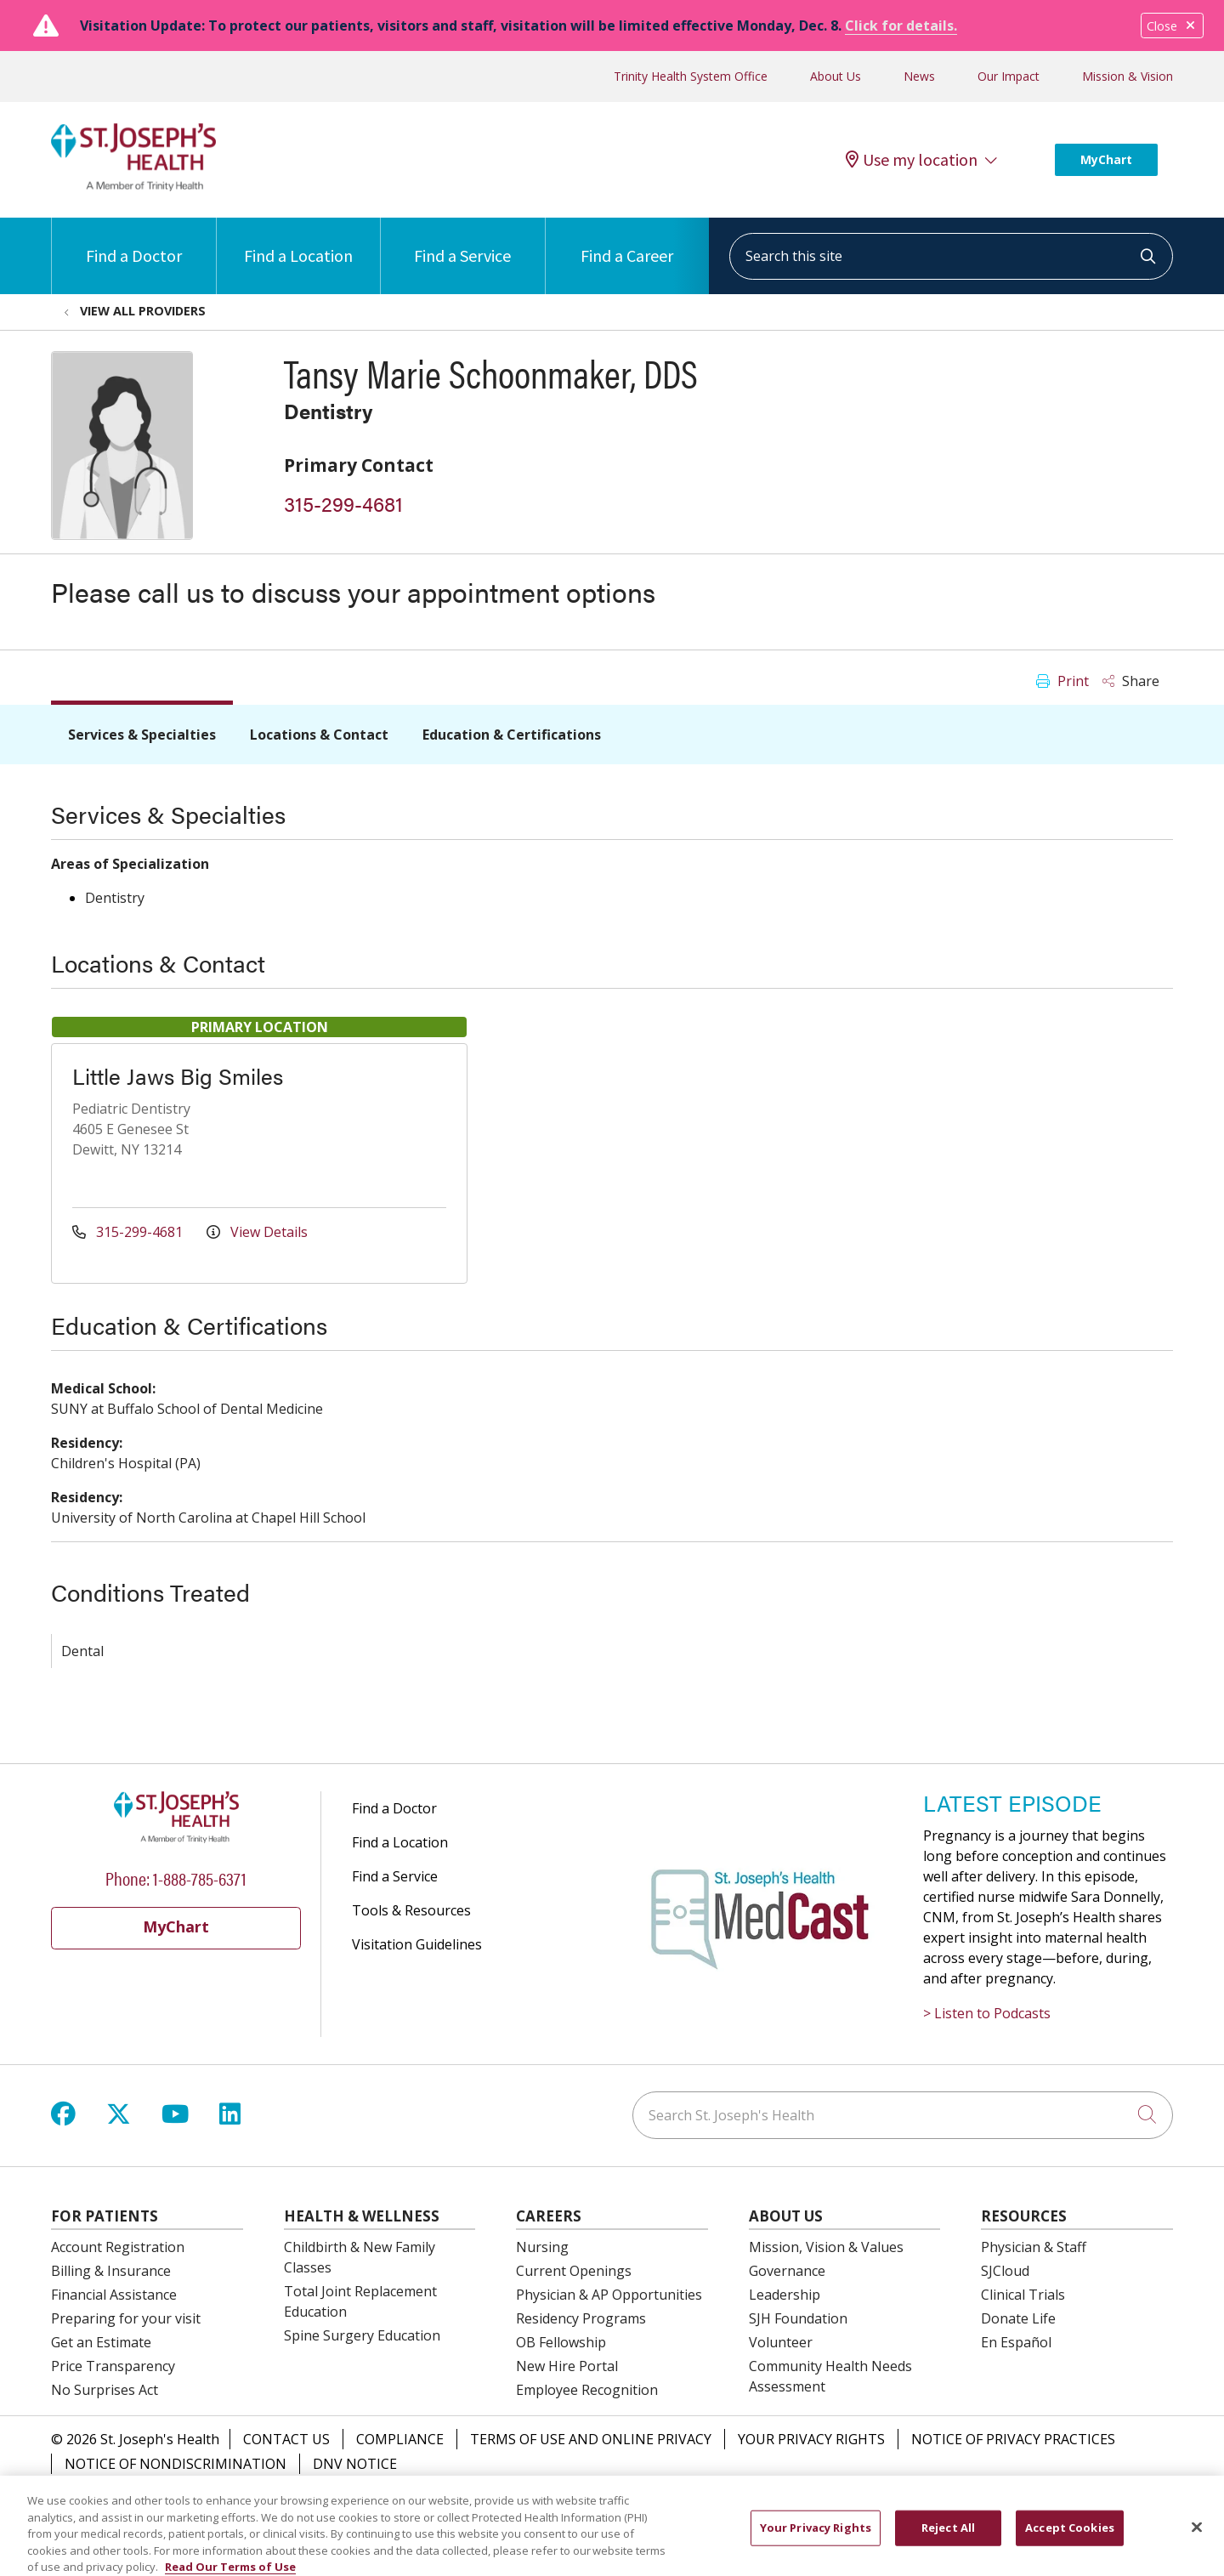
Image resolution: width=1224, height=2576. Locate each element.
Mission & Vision (1127, 76)
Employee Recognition (587, 2389)
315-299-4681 (343, 503)
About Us (835, 76)
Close (1172, 26)
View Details (257, 1232)
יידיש (713, 2502)
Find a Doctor (134, 242)
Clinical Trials (1023, 2294)
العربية (875, 2502)
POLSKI (816, 2502)
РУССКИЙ (420, 2502)
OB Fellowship (561, 2342)
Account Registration (117, 2247)
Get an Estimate (101, 2342)
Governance (787, 2270)
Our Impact (1009, 76)
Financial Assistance (114, 2294)
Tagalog (1047, 2502)
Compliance (400, 2439)
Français (937, 2502)
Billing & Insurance (111, 2270)
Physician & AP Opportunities (609, 2294)
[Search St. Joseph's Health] (902, 2115)
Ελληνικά (1121, 2502)
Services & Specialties (142, 734)
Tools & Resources (411, 1910)
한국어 (596, 2502)
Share (1130, 681)
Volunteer (781, 2342)
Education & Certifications (511, 734)
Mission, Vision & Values (826, 2247)
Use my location (912, 159)
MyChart (1106, 159)
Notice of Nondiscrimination (175, 2463)
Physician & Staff (1033, 2247)
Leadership (784, 2294)
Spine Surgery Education (362, 2335)
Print (1062, 681)
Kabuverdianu (514, 2502)
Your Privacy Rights (811, 2439)
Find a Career (626, 242)
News (919, 76)
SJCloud (1005, 2270)
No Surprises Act (104, 2389)
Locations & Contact (319, 734)
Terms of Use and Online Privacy (590, 2439)
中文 (357, 2502)
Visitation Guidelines (417, 1944)
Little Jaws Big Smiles (177, 1076)
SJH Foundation (798, 2318)
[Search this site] (951, 256)
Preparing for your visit (126, 2318)
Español (301, 2502)
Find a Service (462, 242)
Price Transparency (113, 2366)
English (235, 2502)
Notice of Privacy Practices (1013, 2439)
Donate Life (1018, 2318)
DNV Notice (355, 2463)
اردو (992, 2502)
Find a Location (298, 242)
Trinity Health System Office (691, 76)
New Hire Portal (567, 2366)
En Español (1016, 2342)
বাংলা (760, 2502)
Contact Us (286, 2439)
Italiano (658, 2502)
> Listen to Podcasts (987, 2013)
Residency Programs (581, 2318)
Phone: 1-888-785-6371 (175, 1877)
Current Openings (574, 2270)
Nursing (542, 2247)
